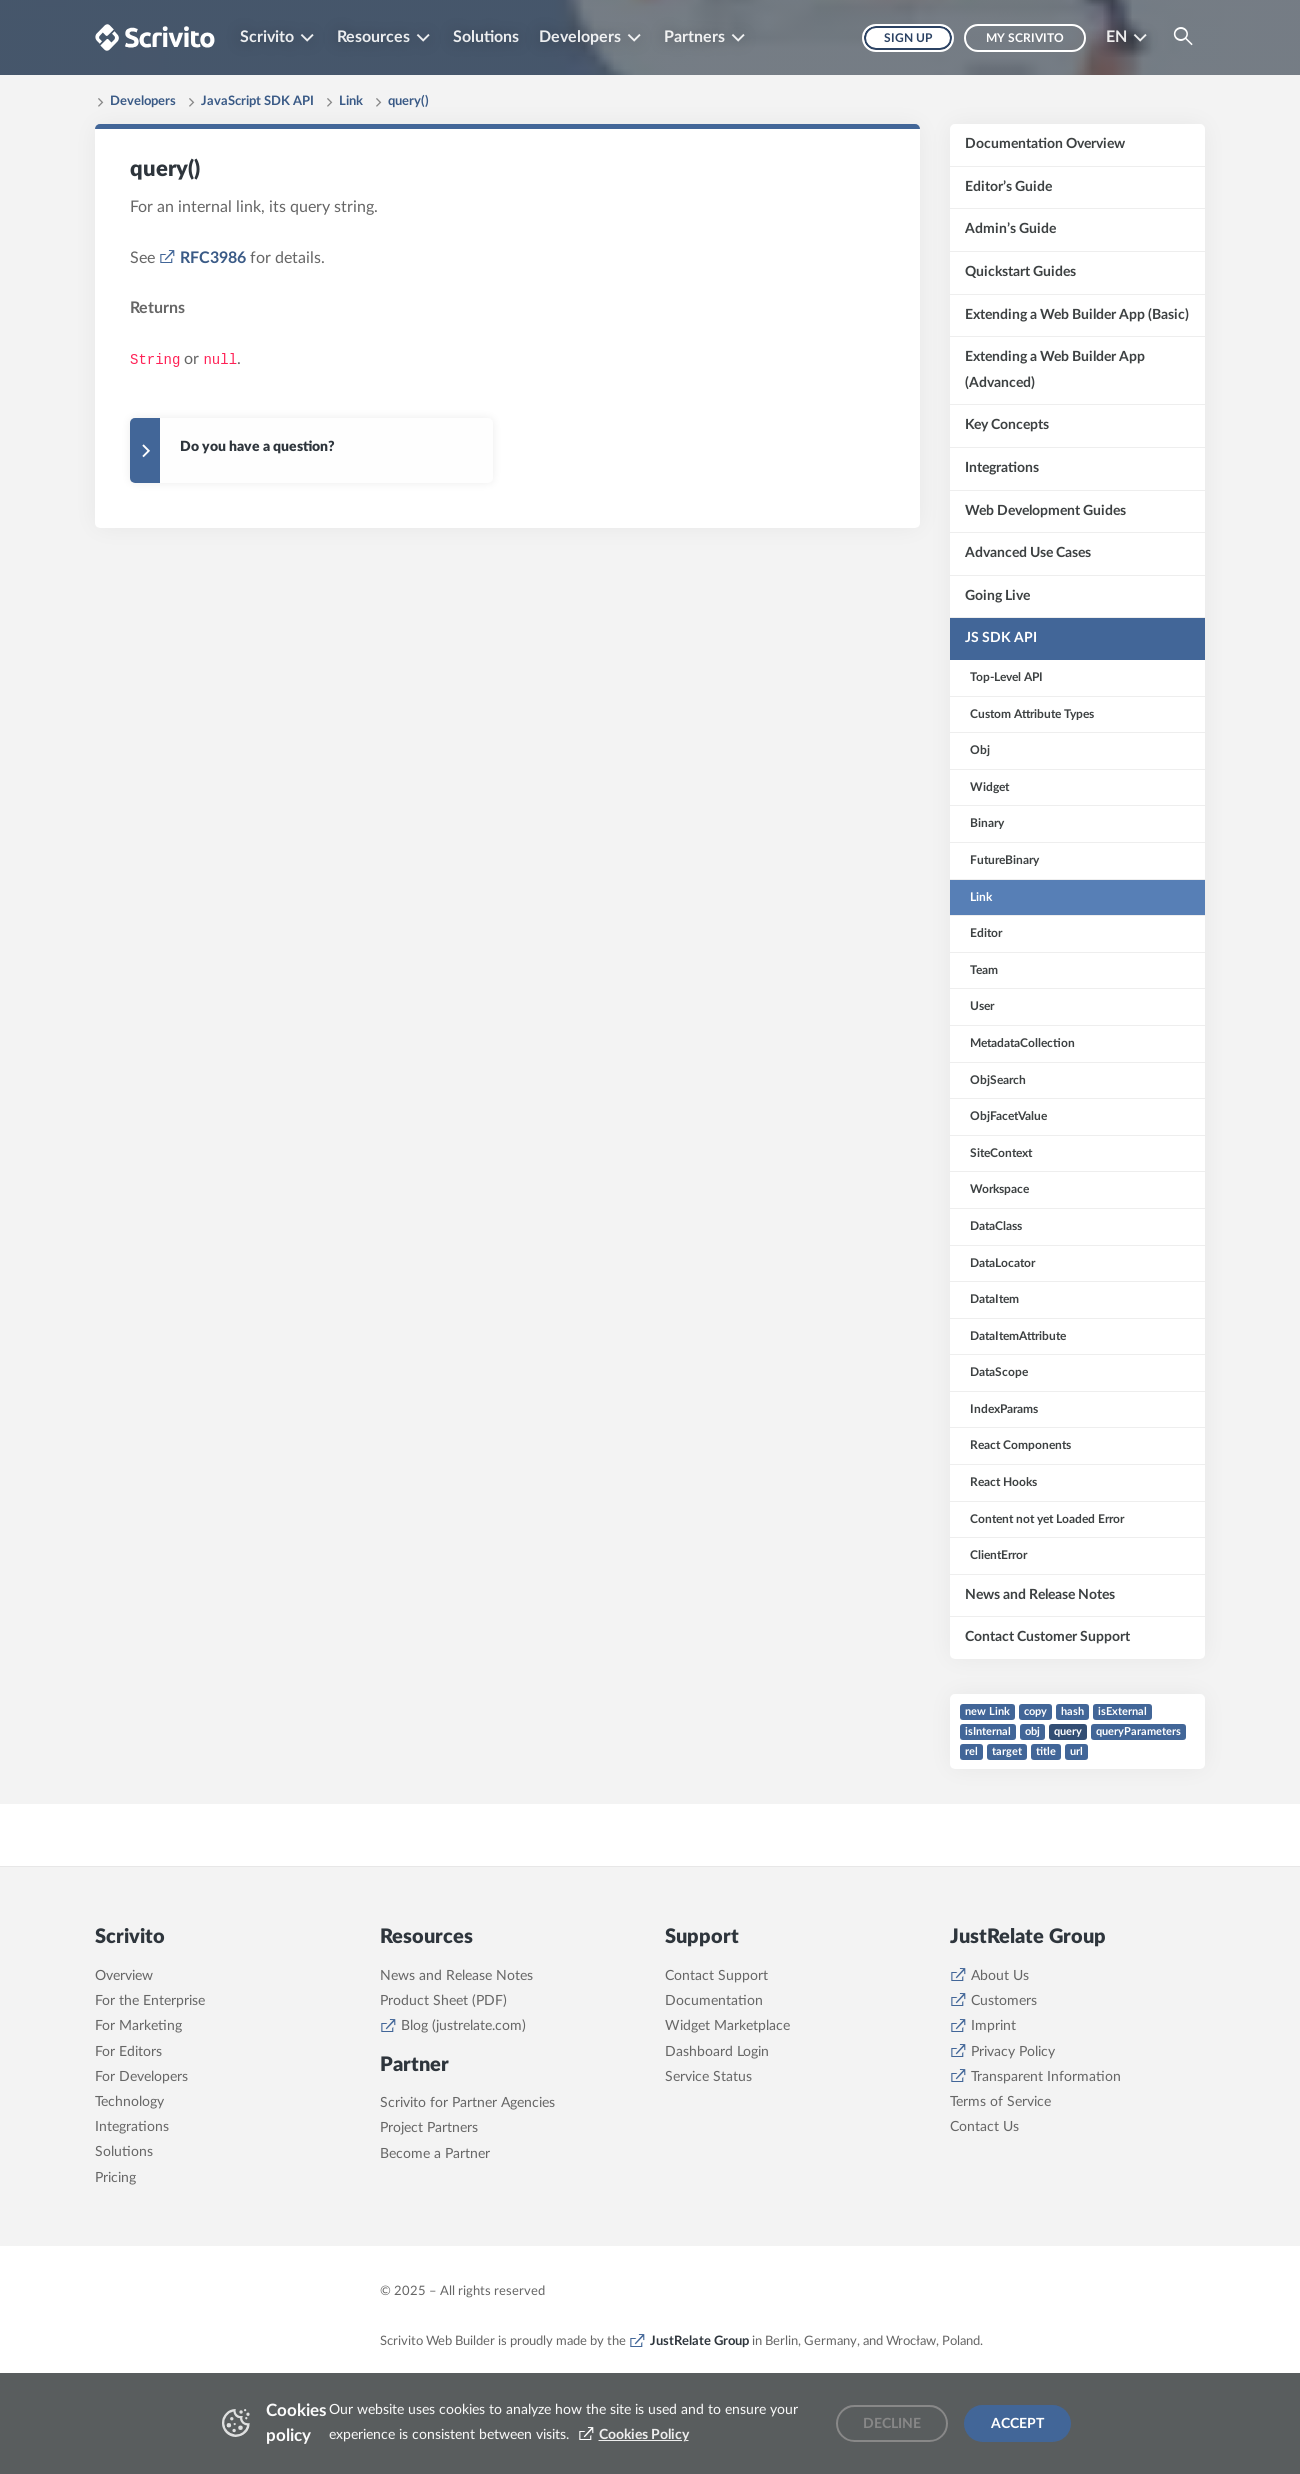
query (1068, 1731)
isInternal (988, 1731)
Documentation (714, 2001)
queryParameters (1138, 1731)
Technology (129, 2102)
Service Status (708, 2077)
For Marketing (138, 2026)
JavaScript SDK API (257, 101)
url (1076, 1751)
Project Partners (429, 2128)
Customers (1004, 2001)
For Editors (128, 2052)
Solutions (486, 37)
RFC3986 (213, 258)
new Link (987, 1711)
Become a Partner (435, 2154)
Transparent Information (1046, 2077)
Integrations (132, 2127)
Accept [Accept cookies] (1017, 2424)
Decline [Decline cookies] (892, 2424)
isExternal (1122, 1711)
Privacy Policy (1013, 2052)
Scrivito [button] (267, 37)
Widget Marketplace (727, 2026)
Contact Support (716, 1976)
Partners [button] (694, 37)
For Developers (141, 2077)
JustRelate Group (699, 2341)
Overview (124, 1976)
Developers (143, 101)
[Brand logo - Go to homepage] (155, 37)
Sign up (908, 38)
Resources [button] (373, 37)
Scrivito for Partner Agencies (467, 2103)
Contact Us (984, 2127)
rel (971, 1751)
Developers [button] (580, 37)
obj (1032, 1731)
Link (351, 101)
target (1007, 1751)
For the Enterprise (150, 2001)
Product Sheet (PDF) (443, 2001)
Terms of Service (1000, 2102)
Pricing (115, 2178)
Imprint (993, 2026)
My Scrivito (1025, 38)
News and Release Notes (456, 1976)
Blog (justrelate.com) (463, 2026)
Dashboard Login (717, 2052)
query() (408, 101)
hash (1072, 1711)
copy (1035, 1711)
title (1046, 1751)
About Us (1000, 1976)
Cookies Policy (644, 2435)
